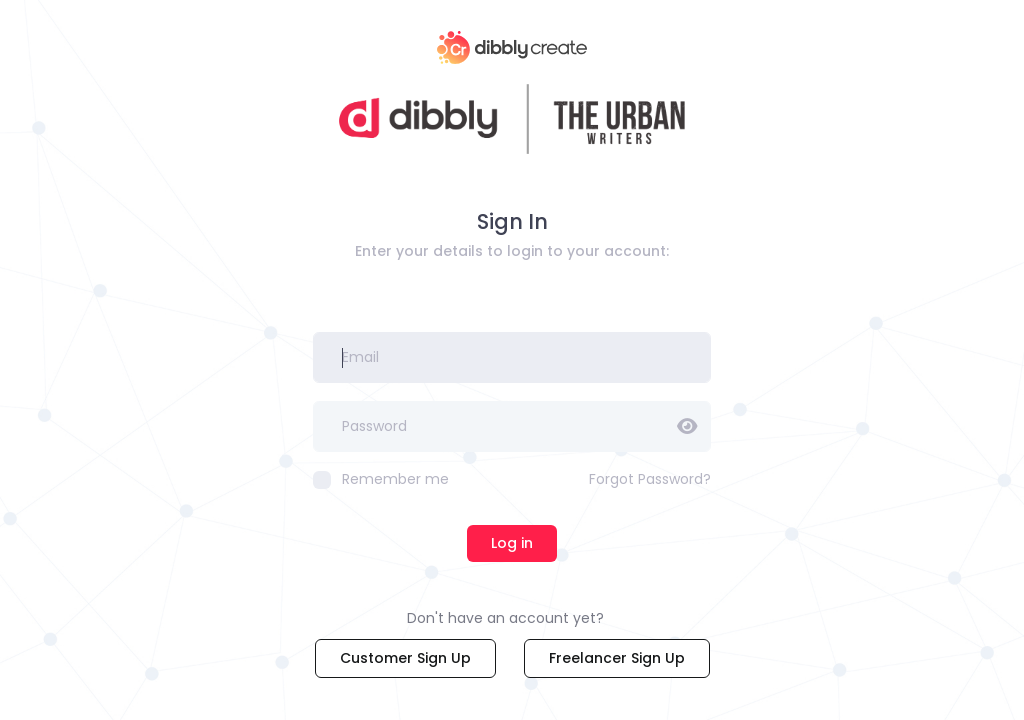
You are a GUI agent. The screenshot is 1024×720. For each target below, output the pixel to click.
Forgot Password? (650, 479)
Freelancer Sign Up (617, 658)
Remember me (381, 479)
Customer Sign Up (405, 658)
